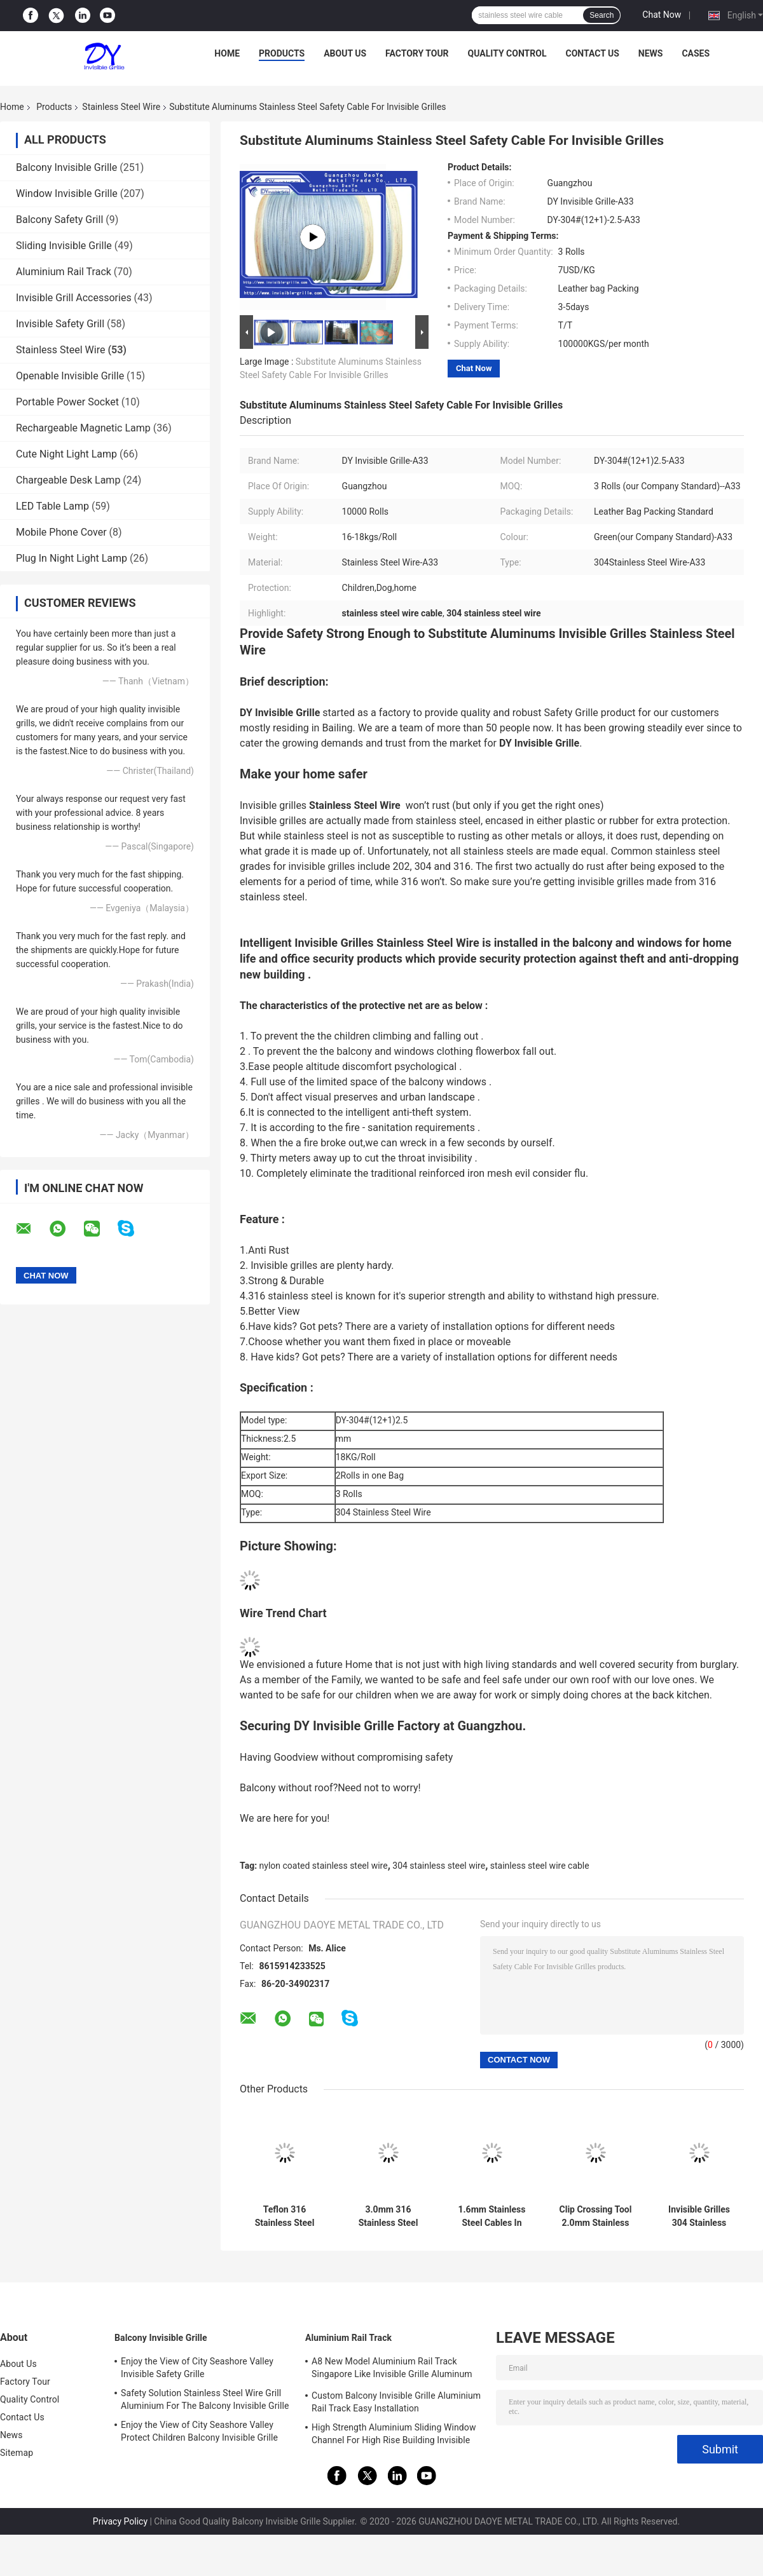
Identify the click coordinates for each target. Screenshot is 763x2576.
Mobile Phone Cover (61, 532)
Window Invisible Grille (67, 193)
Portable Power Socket (67, 402)
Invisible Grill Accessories (74, 298)
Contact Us (592, 53)
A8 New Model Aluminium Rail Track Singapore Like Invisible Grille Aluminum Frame (392, 2369)
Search (601, 15)
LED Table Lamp (52, 506)
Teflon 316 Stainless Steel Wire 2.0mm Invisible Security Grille (284, 2216)
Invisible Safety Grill (60, 324)
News (650, 53)
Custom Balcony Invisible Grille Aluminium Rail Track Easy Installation (396, 2401)
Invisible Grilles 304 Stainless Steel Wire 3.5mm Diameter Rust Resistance (698, 2216)
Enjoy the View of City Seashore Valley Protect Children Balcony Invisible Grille (199, 2431)
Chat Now (661, 15)
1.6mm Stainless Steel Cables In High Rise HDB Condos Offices (492, 2216)
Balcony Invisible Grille (66, 167)
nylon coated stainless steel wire (323, 1866)
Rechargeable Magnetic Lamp (83, 428)
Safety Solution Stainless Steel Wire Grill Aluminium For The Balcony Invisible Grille (205, 2399)
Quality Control (507, 53)
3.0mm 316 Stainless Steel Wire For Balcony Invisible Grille (388, 2216)
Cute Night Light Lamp (66, 454)
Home (227, 53)
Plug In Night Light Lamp (71, 558)
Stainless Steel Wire (121, 107)
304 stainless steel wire (438, 1866)
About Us (345, 53)
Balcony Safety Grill (59, 220)
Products (282, 53)
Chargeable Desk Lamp (68, 480)
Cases (696, 53)
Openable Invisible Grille (70, 376)
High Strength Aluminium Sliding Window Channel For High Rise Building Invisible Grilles (394, 2435)
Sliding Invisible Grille (64, 246)
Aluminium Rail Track (63, 272)
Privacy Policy (120, 2521)
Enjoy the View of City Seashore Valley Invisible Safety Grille (197, 2367)
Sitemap (16, 2453)
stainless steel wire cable (539, 1866)
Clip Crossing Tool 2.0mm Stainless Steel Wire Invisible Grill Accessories (595, 2216)
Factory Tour (417, 53)
